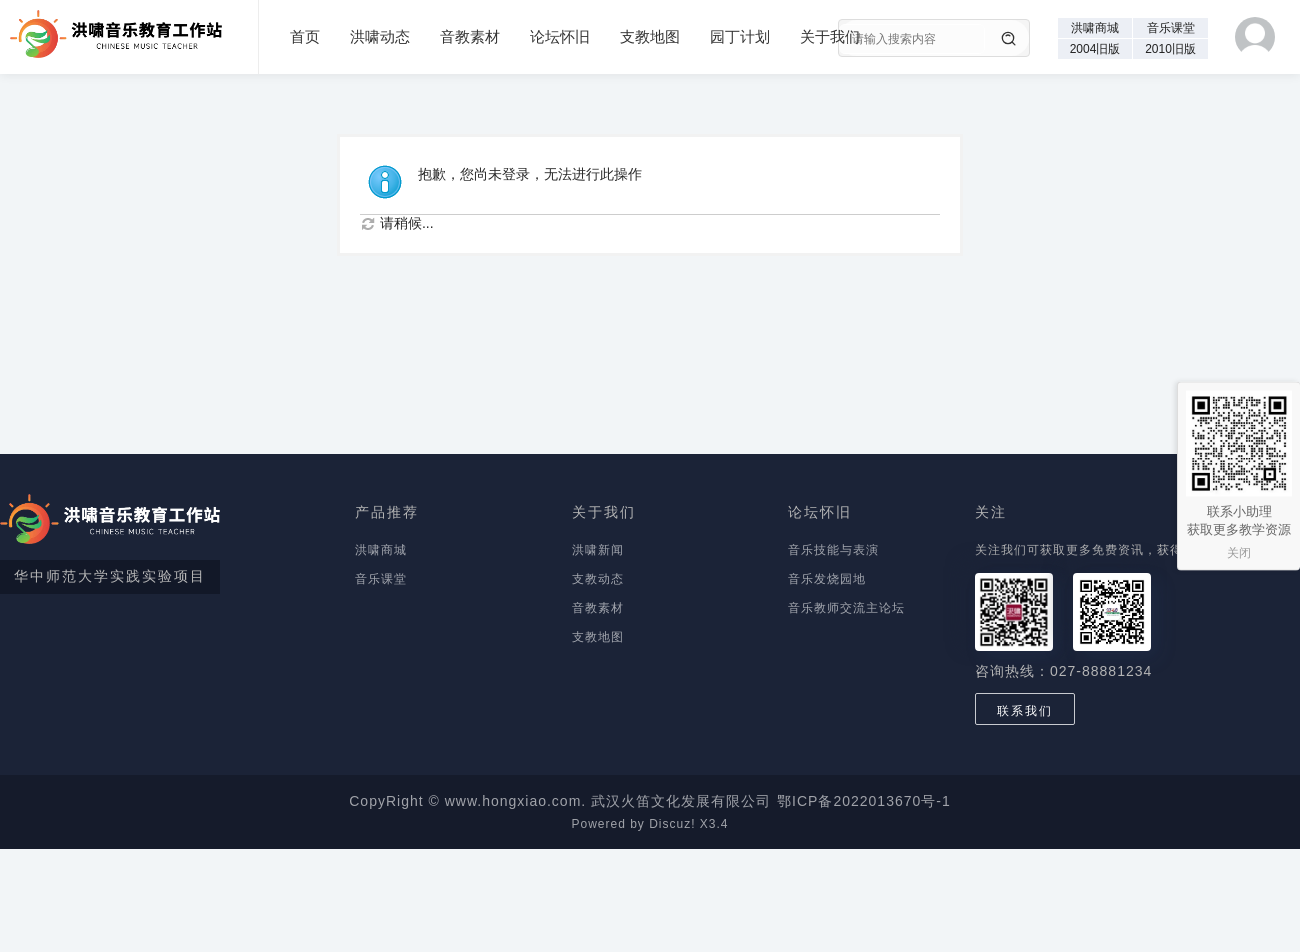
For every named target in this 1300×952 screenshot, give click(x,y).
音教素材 (470, 36)
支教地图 (650, 36)
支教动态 (598, 579)
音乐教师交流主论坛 (846, 608)
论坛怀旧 (560, 36)
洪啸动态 (380, 36)
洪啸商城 (1095, 28)
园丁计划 (740, 36)
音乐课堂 (1171, 28)
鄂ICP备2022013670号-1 (864, 801)
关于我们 (830, 36)
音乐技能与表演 (833, 550)
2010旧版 (1170, 49)
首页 (305, 36)
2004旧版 (1095, 49)
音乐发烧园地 (827, 579)
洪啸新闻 (598, 550)
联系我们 (1025, 711)
